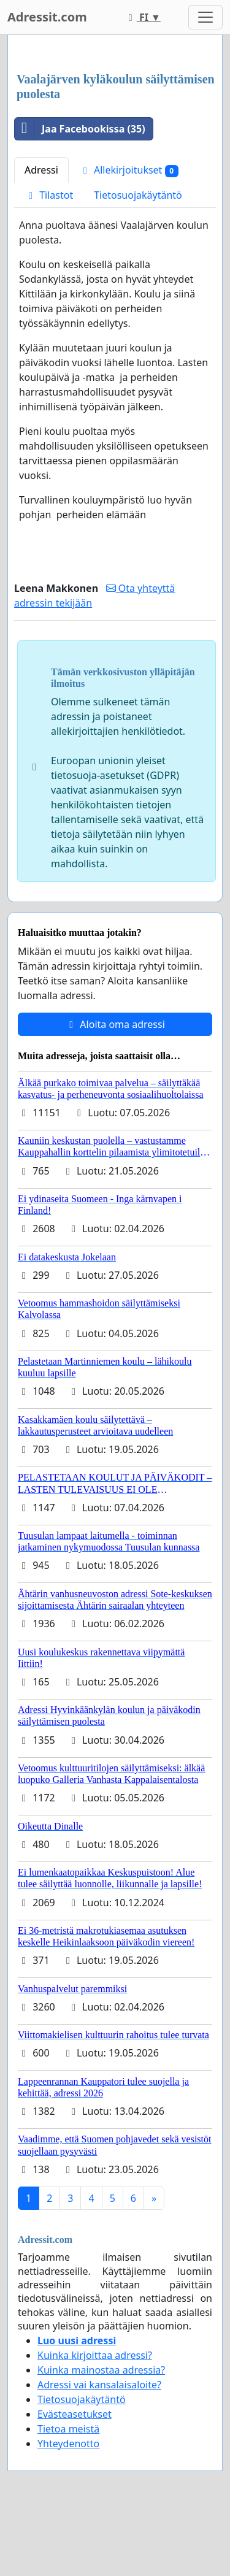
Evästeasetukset (74, 2414)
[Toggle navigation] (205, 17)
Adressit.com (47, 17)
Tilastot (49, 195)
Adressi (41, 170)
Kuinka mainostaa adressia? (101, 2370)
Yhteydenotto (68, 2443)
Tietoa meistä (68, 2429)
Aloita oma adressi (115, 1024)
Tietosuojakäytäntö (138, 195)
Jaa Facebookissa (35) (80, 129)
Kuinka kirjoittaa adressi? (94, 2355)
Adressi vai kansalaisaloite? (99, 2384)
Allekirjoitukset (128, 170)
